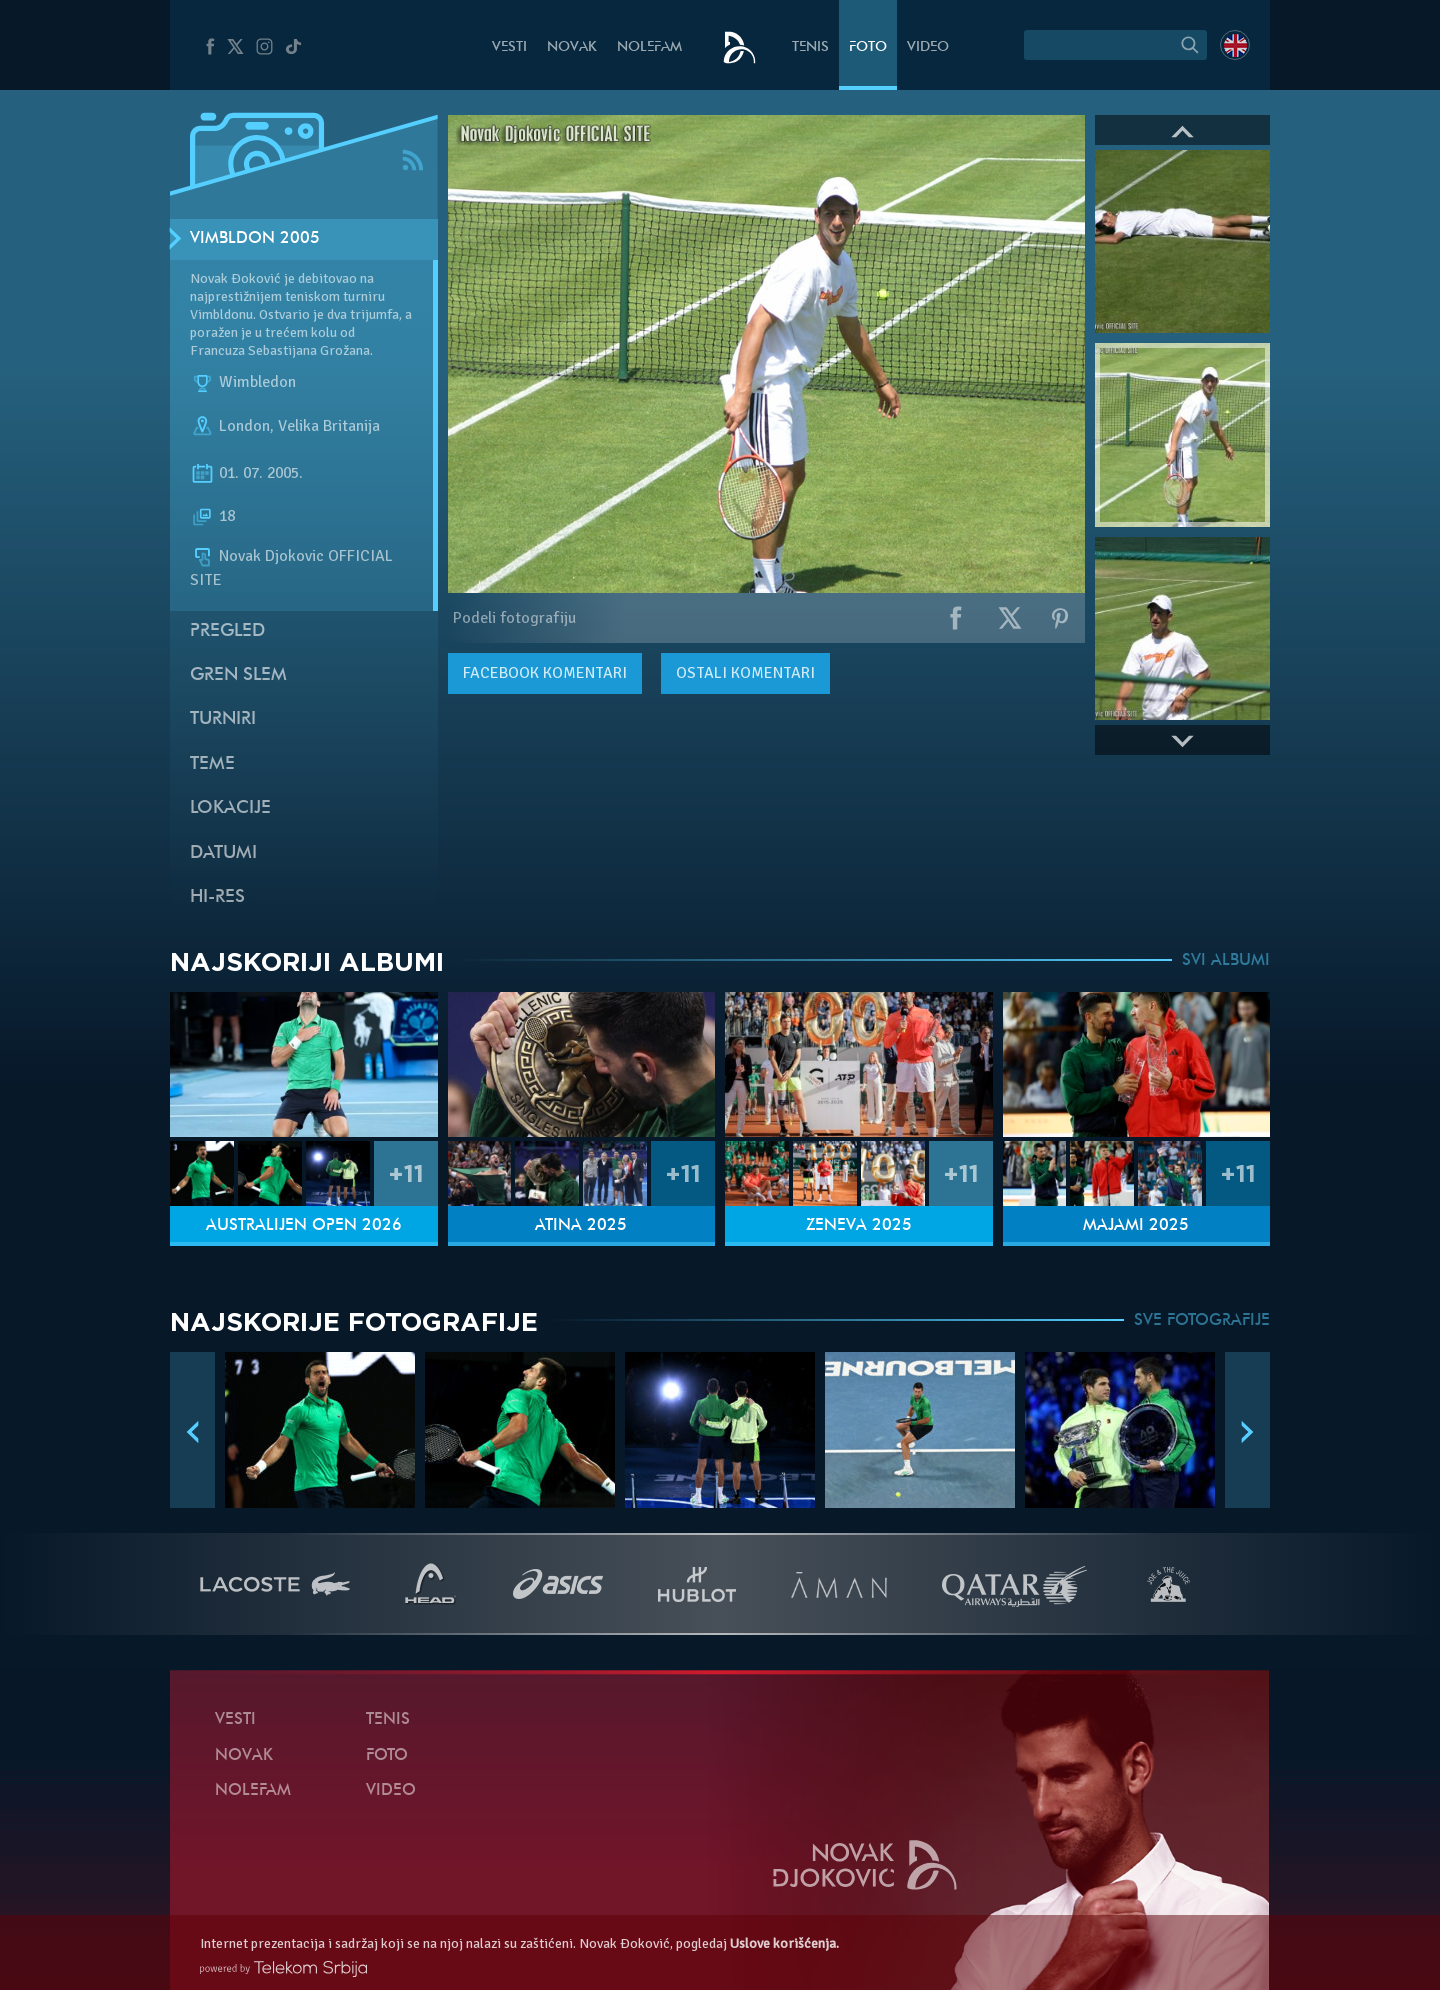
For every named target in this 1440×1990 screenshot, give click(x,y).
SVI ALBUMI (1226, 961)
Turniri (223, 719)
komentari (545, 673)
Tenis (810, 47)
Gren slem (238, 675)
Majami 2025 (1136, 1226)
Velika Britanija (329, 426)
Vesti (509, 47)
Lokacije (230, 808)
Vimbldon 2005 (255, 239)
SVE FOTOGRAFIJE (1202, 1321)
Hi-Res (217, 897)
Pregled (227, 631)
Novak (572, 47)
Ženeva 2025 (859, 1226)
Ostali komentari (745, 673)
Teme (212, 764)
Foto (868, 47)
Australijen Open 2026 (304, 1226)
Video (928, 47)
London (244, 426)
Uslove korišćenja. (784, 1943)
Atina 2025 (581, 1226)
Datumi (223, 853)
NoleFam (649, 47)
